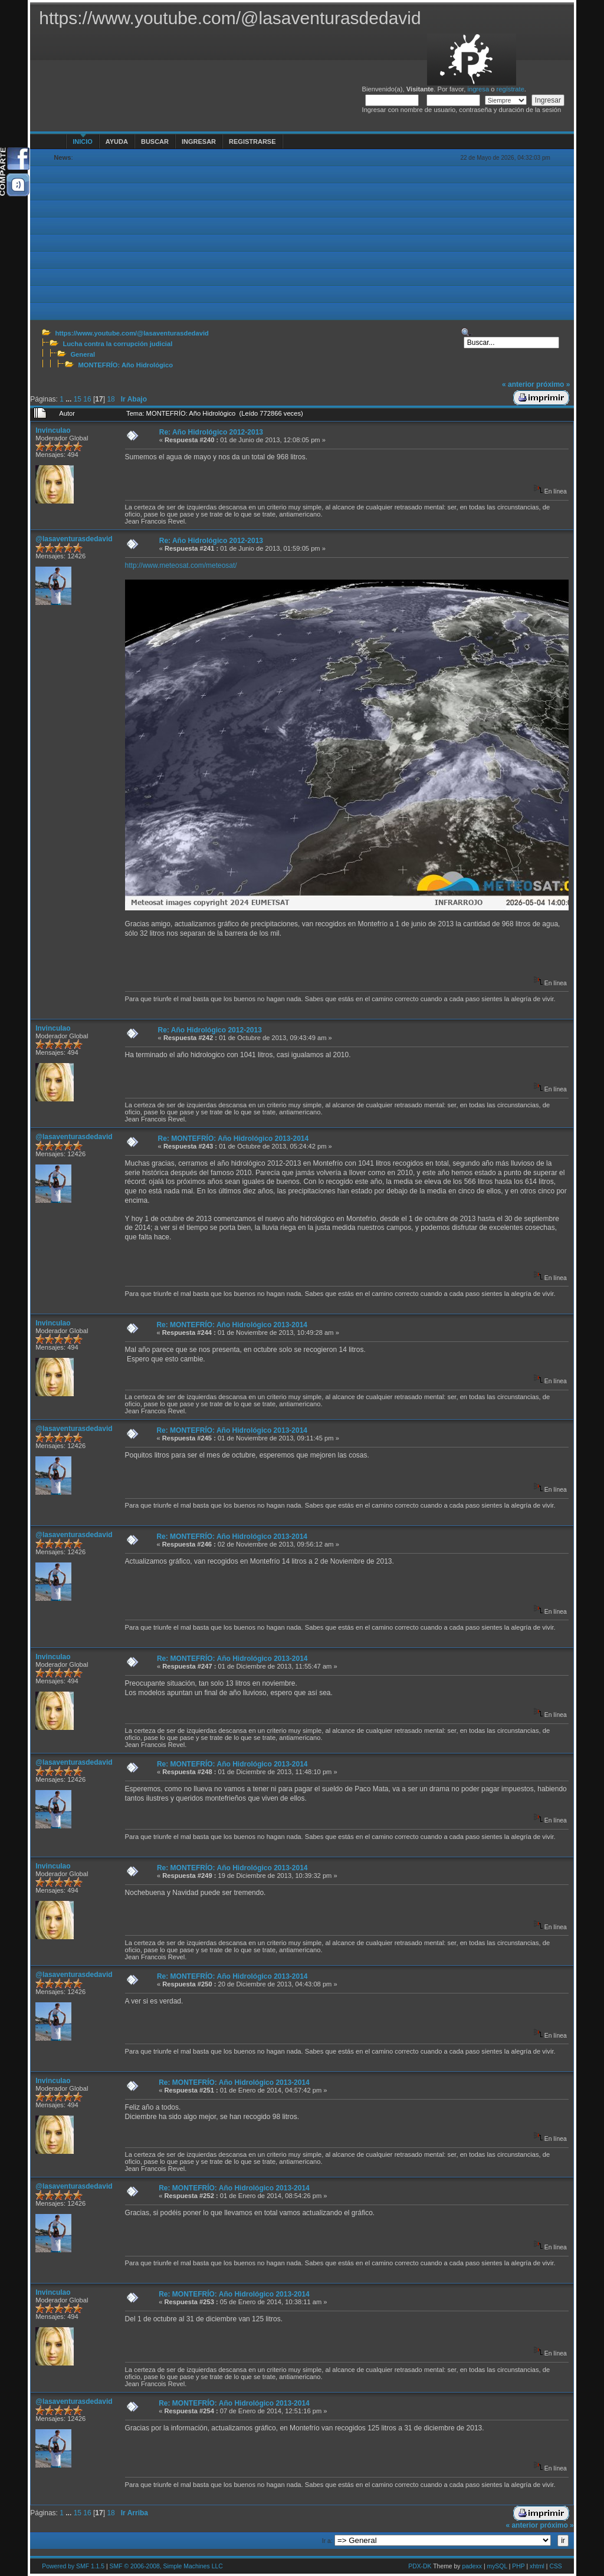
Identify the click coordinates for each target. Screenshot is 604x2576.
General (82, 354)
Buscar (155, 141)
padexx (472, 2566)
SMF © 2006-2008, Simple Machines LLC (166, 2566)
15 (77, 399)
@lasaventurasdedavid (73, 539)
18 (110, 399)
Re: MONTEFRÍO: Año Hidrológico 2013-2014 (233, 1138)
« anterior (518, 384)
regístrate (510, 89)
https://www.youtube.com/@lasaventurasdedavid (131, 333)
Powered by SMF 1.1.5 (73, 2566)
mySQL (497, 2566)
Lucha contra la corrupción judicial (117, 343)
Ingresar (199, 141)
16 (87, 399)
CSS (555, 2566)
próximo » (553, 384)
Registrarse (252, 141)
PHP (518, 2566)
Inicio (83, 141)
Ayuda (117, 141)
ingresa (478, 89)
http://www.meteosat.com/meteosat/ (181, 565)
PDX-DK (419, 2566)
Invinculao (52, 430)
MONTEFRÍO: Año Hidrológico (125, 365)
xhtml (537, 2566)
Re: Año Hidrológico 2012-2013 (211, 432)
